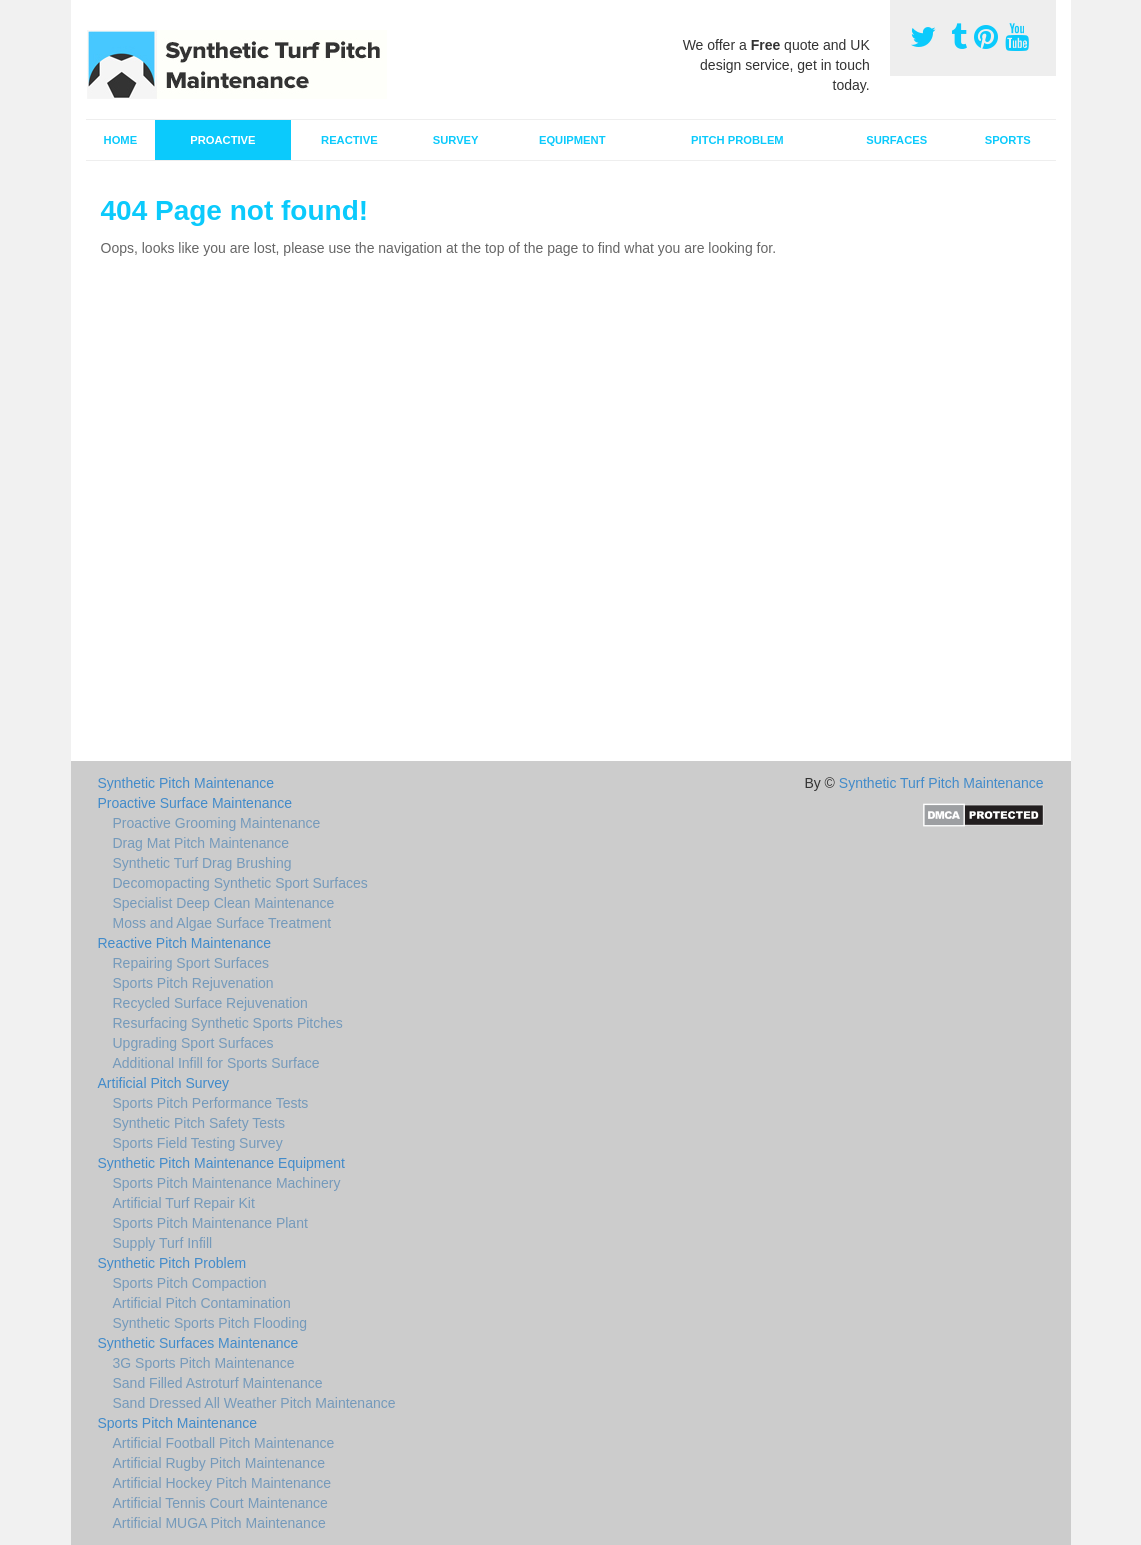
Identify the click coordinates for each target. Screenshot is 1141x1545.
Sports (1008, 140)
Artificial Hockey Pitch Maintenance (222, 1483)
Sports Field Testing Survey (198, 1143)
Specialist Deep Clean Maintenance (224, 903)
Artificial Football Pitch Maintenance (224, 1443)
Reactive (349, 140)
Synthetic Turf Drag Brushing (202, 863)
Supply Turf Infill (163, 1243)
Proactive (222, 140)
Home (121, 140)
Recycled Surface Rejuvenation (210, 1003)
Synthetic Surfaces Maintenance (198, 1343)
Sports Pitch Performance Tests (211, 1103)
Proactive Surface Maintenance (195, 803)
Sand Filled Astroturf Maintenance (218, 1383)
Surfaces (896, 140)
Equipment (572, 140)
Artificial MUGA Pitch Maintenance (219, 1523)
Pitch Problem (737, 140)
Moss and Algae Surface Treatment (222, 923)
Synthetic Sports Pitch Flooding (210, 1323)
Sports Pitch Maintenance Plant (210, 1223)
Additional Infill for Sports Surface (216, 1063)
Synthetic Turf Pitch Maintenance (941, 783)
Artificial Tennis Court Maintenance (220, 1503)
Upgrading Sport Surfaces (193, 1043)
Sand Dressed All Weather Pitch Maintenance (254, 1403)
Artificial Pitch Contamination (202, 1303)
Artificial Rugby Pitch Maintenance (219, 1463)
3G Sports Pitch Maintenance (204, 1363)
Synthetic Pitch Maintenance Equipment (221, 1163)
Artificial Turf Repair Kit (184, 1203)
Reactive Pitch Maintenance (185, 943)
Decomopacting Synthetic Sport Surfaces (240, 883)
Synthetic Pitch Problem (172, 1263)
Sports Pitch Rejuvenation (193, 983)
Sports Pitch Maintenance (178, 1423)
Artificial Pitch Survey (163, 1083)
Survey (456, 140)
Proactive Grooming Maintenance (217, 823)
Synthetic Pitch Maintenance (186, 783)
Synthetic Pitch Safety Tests (199, 1123)
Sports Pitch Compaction (190, 1283)
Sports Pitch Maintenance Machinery (227, 1183)
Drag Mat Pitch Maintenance (201, 843)
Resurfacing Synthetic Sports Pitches (228, 1023)
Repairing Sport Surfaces (191, 963)
